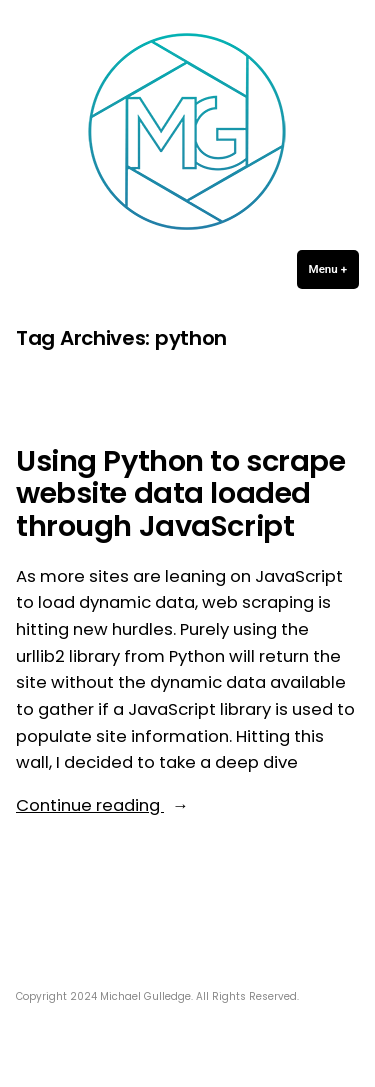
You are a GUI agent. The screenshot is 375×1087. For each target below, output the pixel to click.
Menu (334, 268)
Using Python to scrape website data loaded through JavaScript (181, 493)
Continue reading (136, 806)
